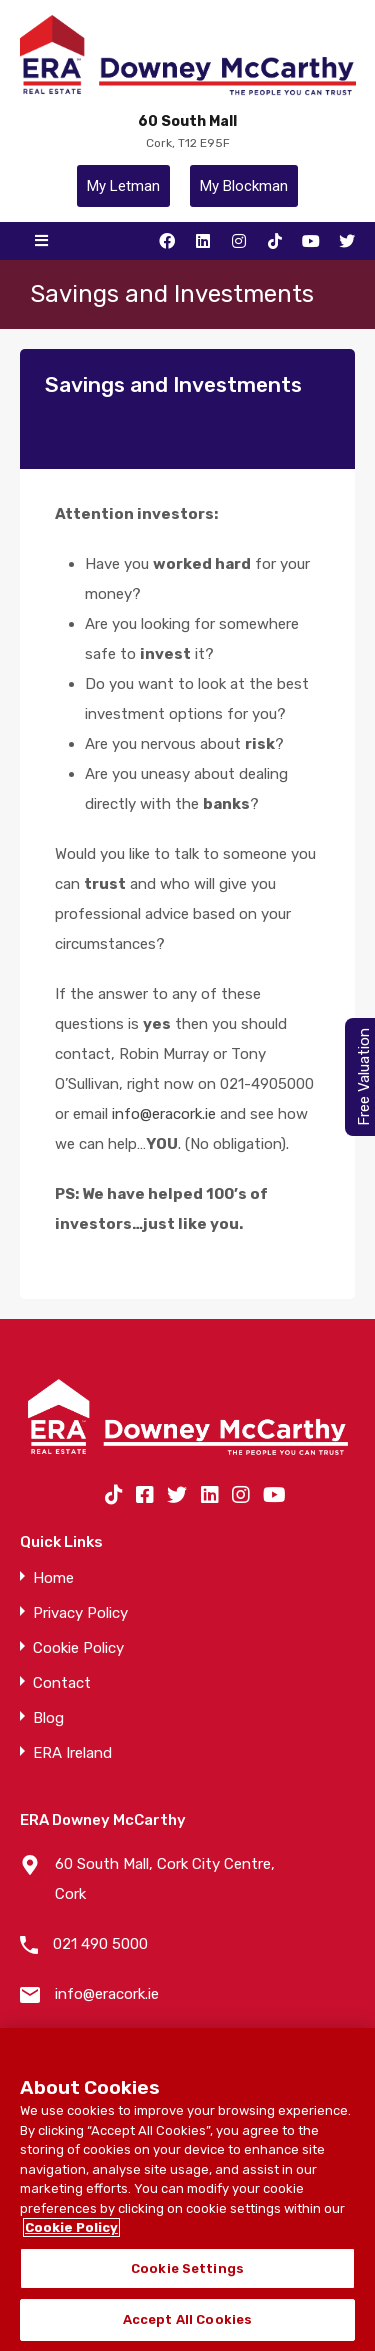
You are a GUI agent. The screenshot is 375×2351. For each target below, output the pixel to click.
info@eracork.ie (164, 1114)
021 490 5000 (100, 1944)
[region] (187, 2189)
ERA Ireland (72, 1753)
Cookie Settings (187, 2268)
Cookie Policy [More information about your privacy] (71, 2227)
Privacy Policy (80, 1613)
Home (53, 1578)
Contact (62, 1683)
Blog (48, 1718)
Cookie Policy (78, 1648)
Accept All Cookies (187, 2319)
